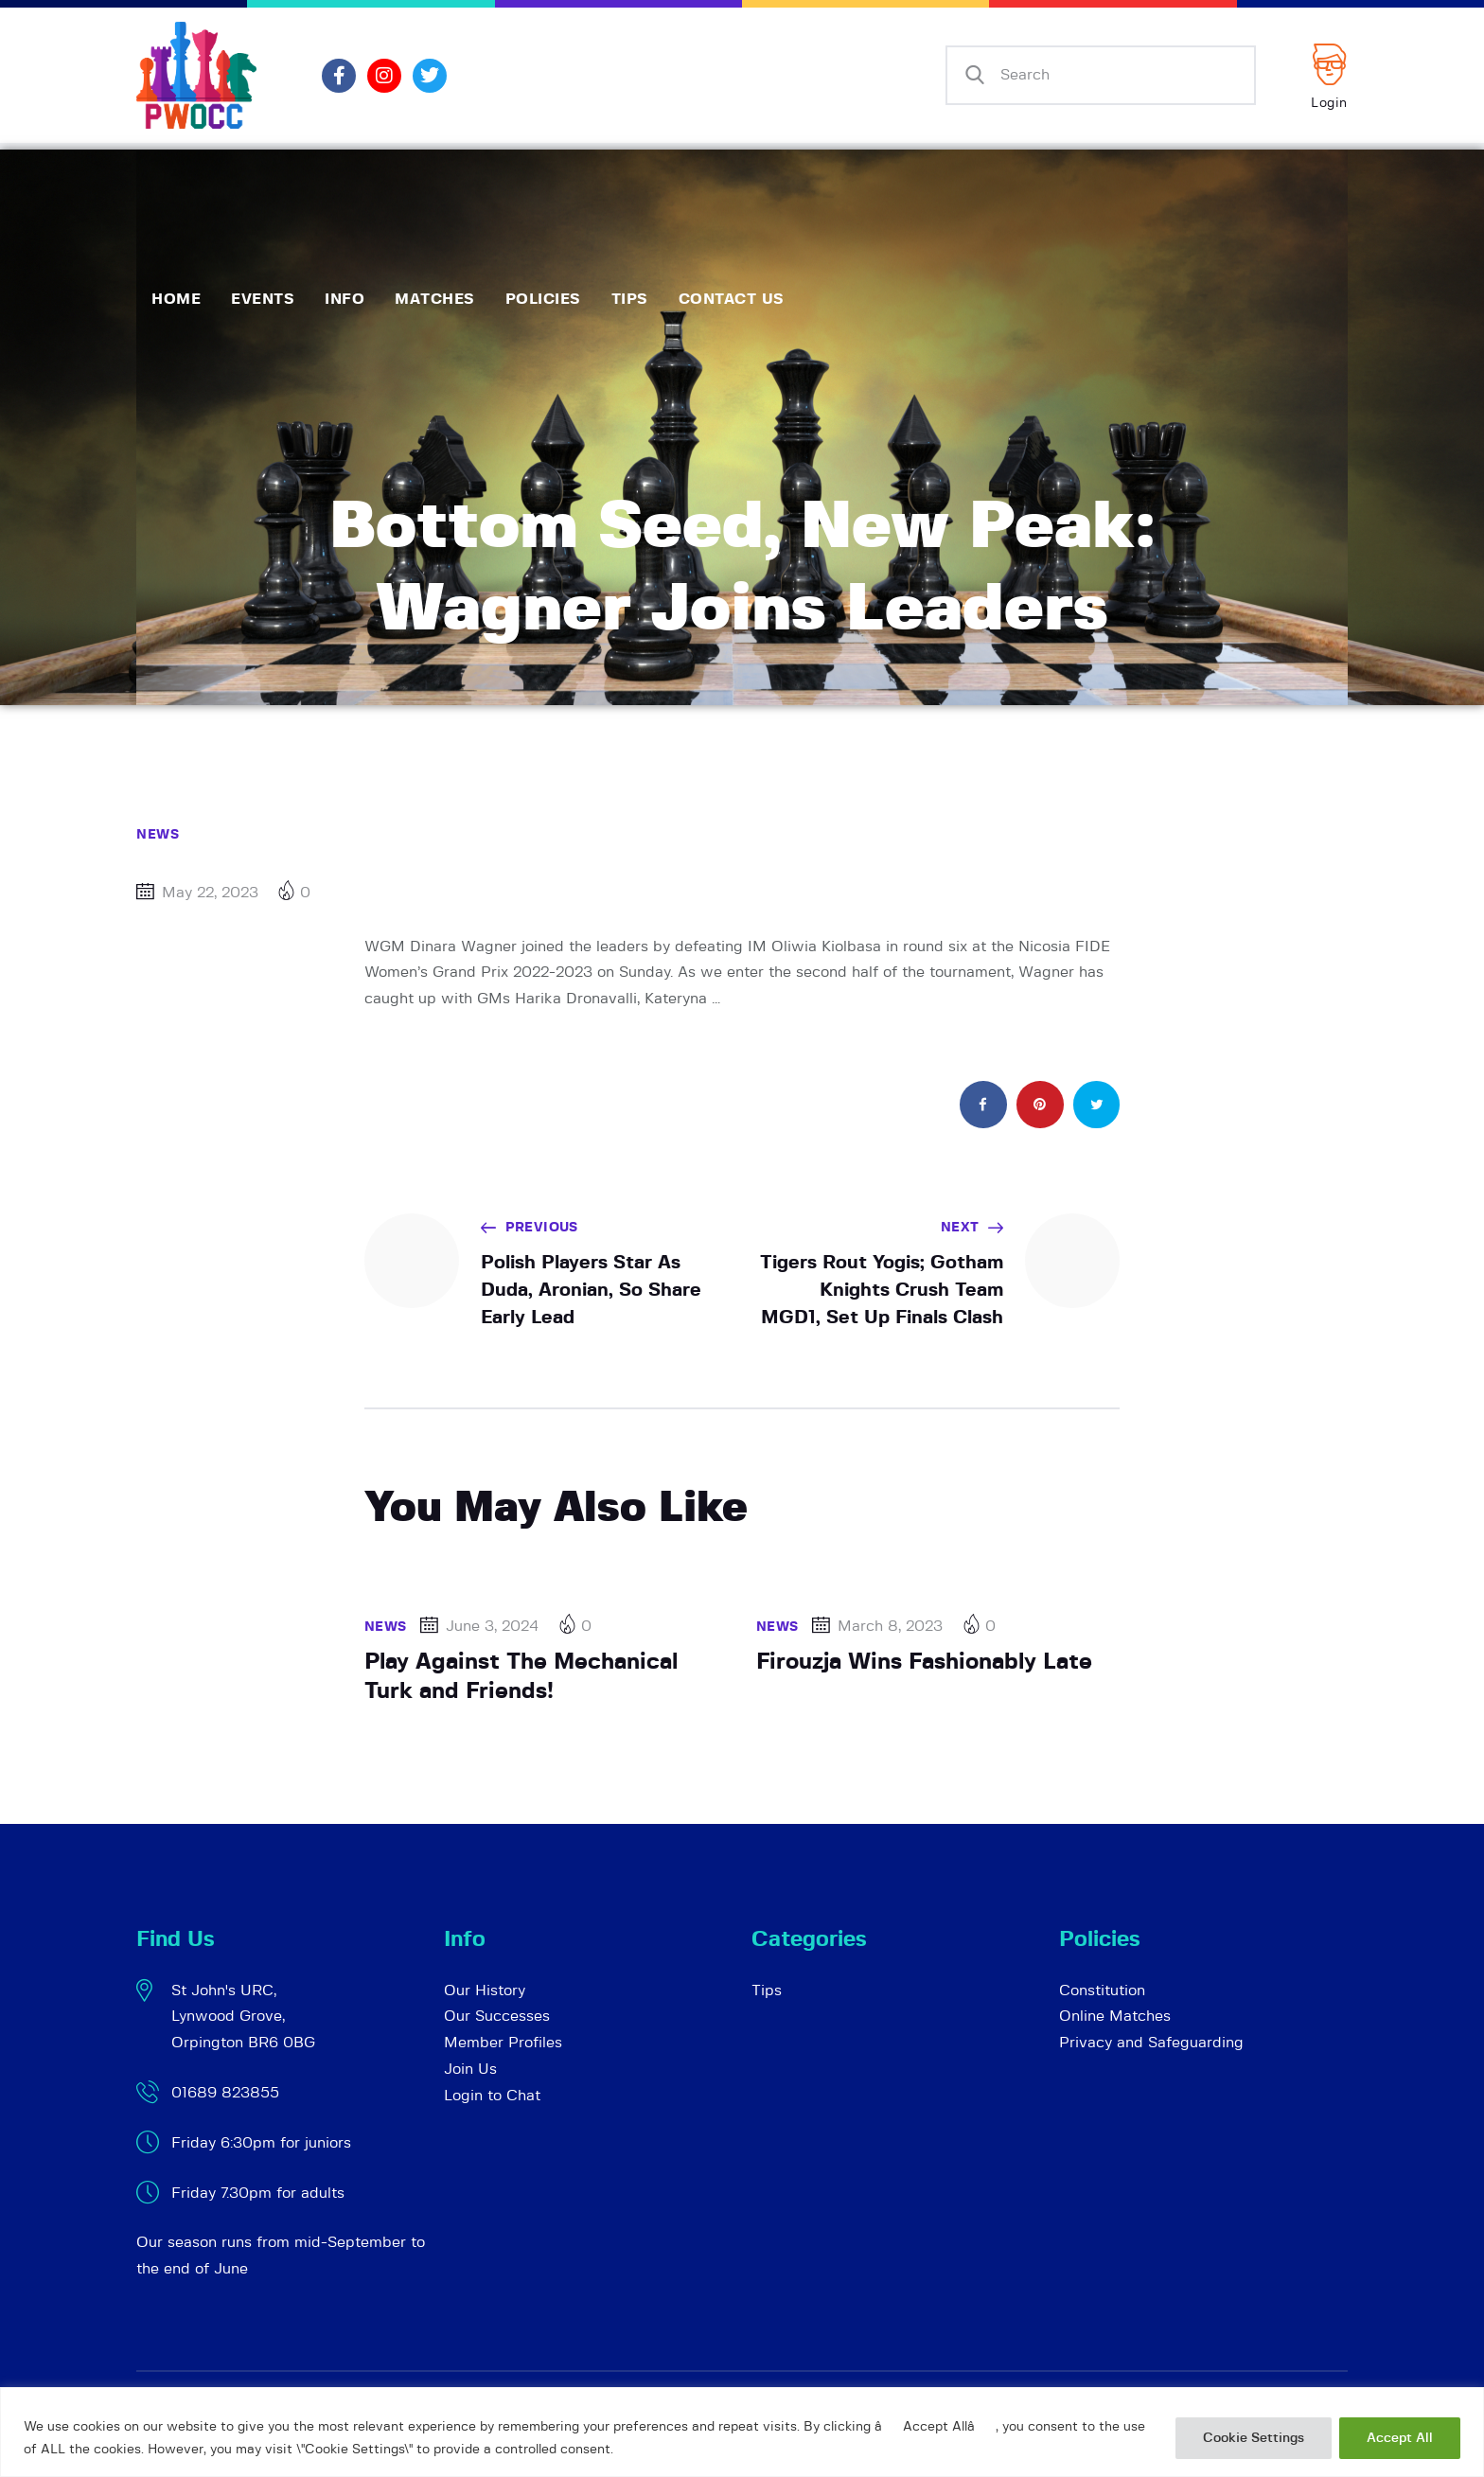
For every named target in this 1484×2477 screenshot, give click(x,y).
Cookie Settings (1253, 2438)
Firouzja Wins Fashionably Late (924, 1662)
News (157, 834)
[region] (742, 2432)
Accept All (1400, 2438)
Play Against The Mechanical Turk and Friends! (521, 1677)
